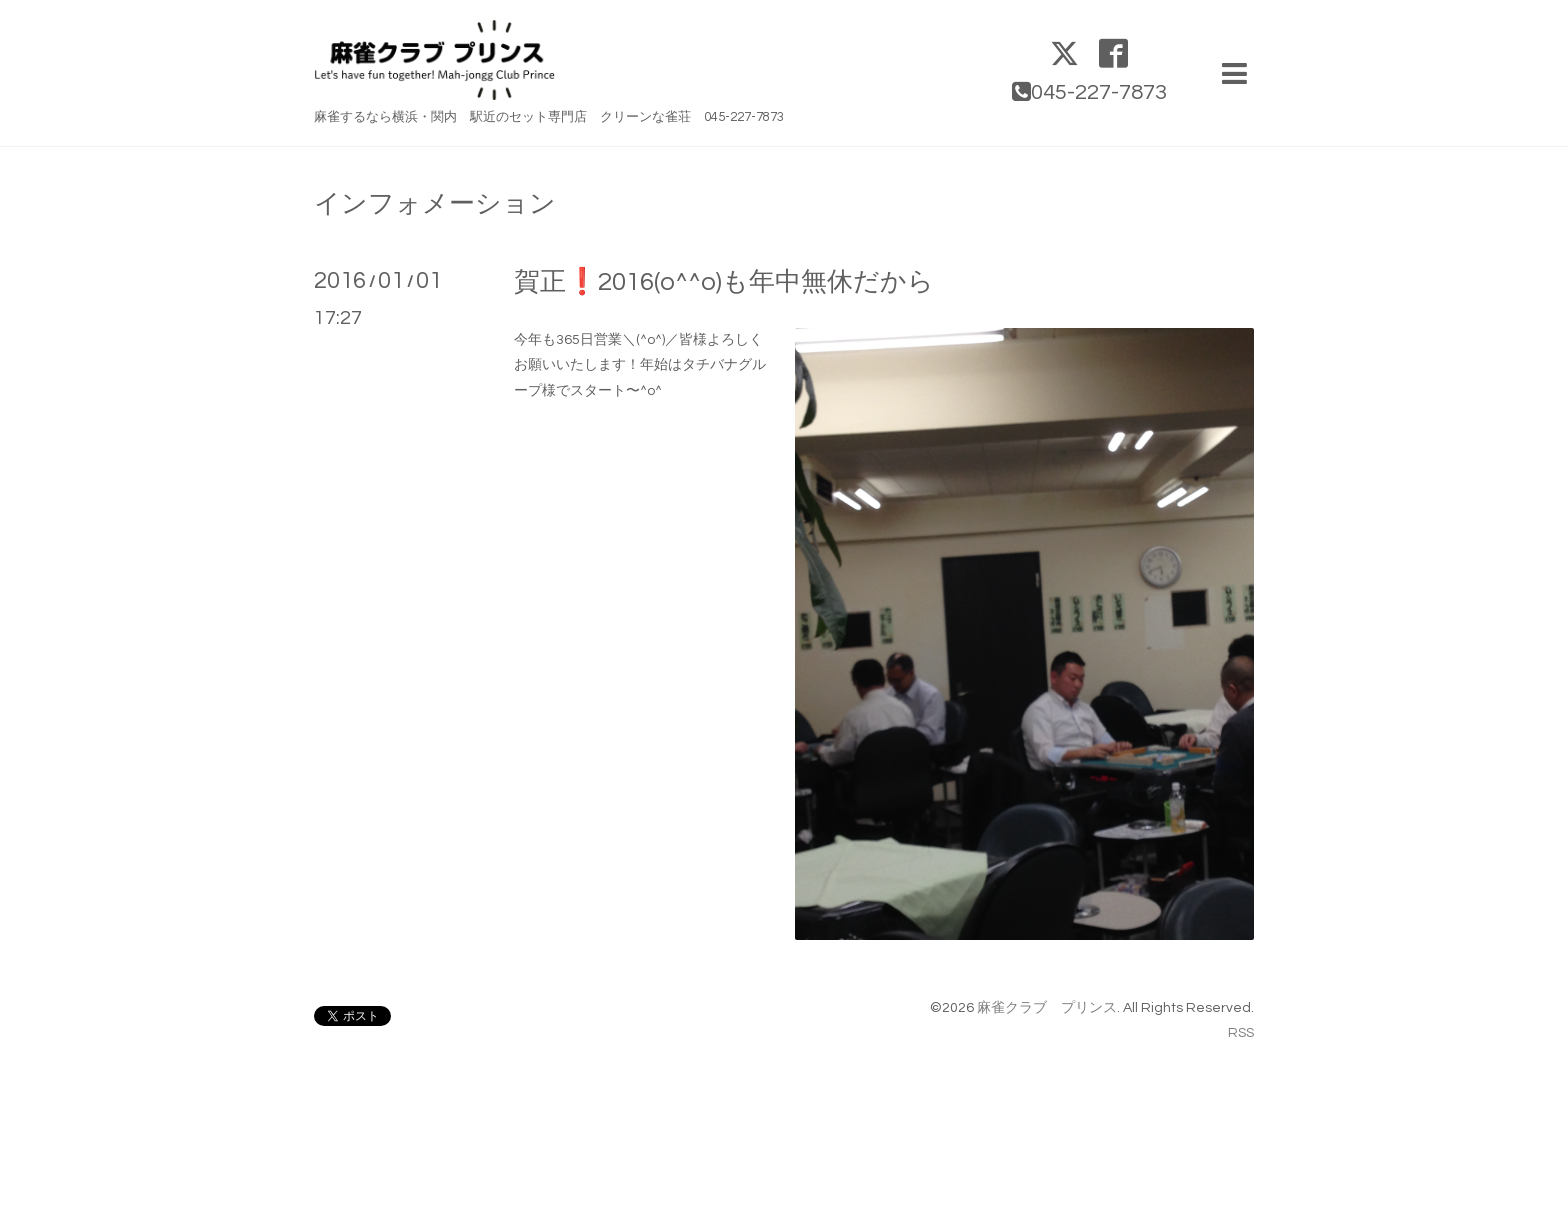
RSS (1241, 1033)
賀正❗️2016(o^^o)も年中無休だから (724, 282)
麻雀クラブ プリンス (1047, 1008)
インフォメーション (435, 204)
